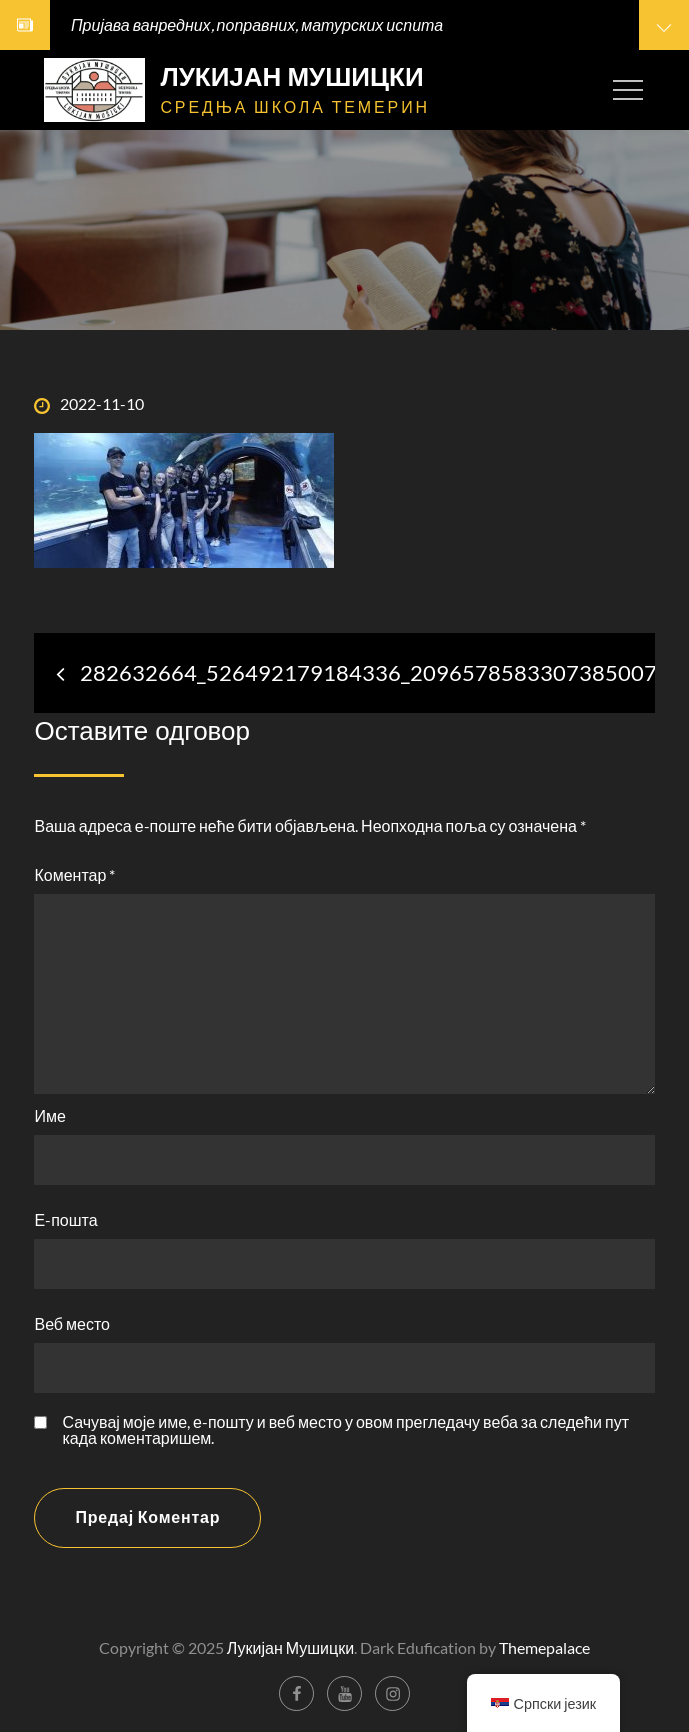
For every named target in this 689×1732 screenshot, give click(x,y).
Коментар (74, 874)
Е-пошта (65, 1219)
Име (49, 1115)
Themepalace (544, 1647)
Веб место (72, 1323)
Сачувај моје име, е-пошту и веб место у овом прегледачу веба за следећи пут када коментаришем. (345, 1430)
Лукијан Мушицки (291, 77)
